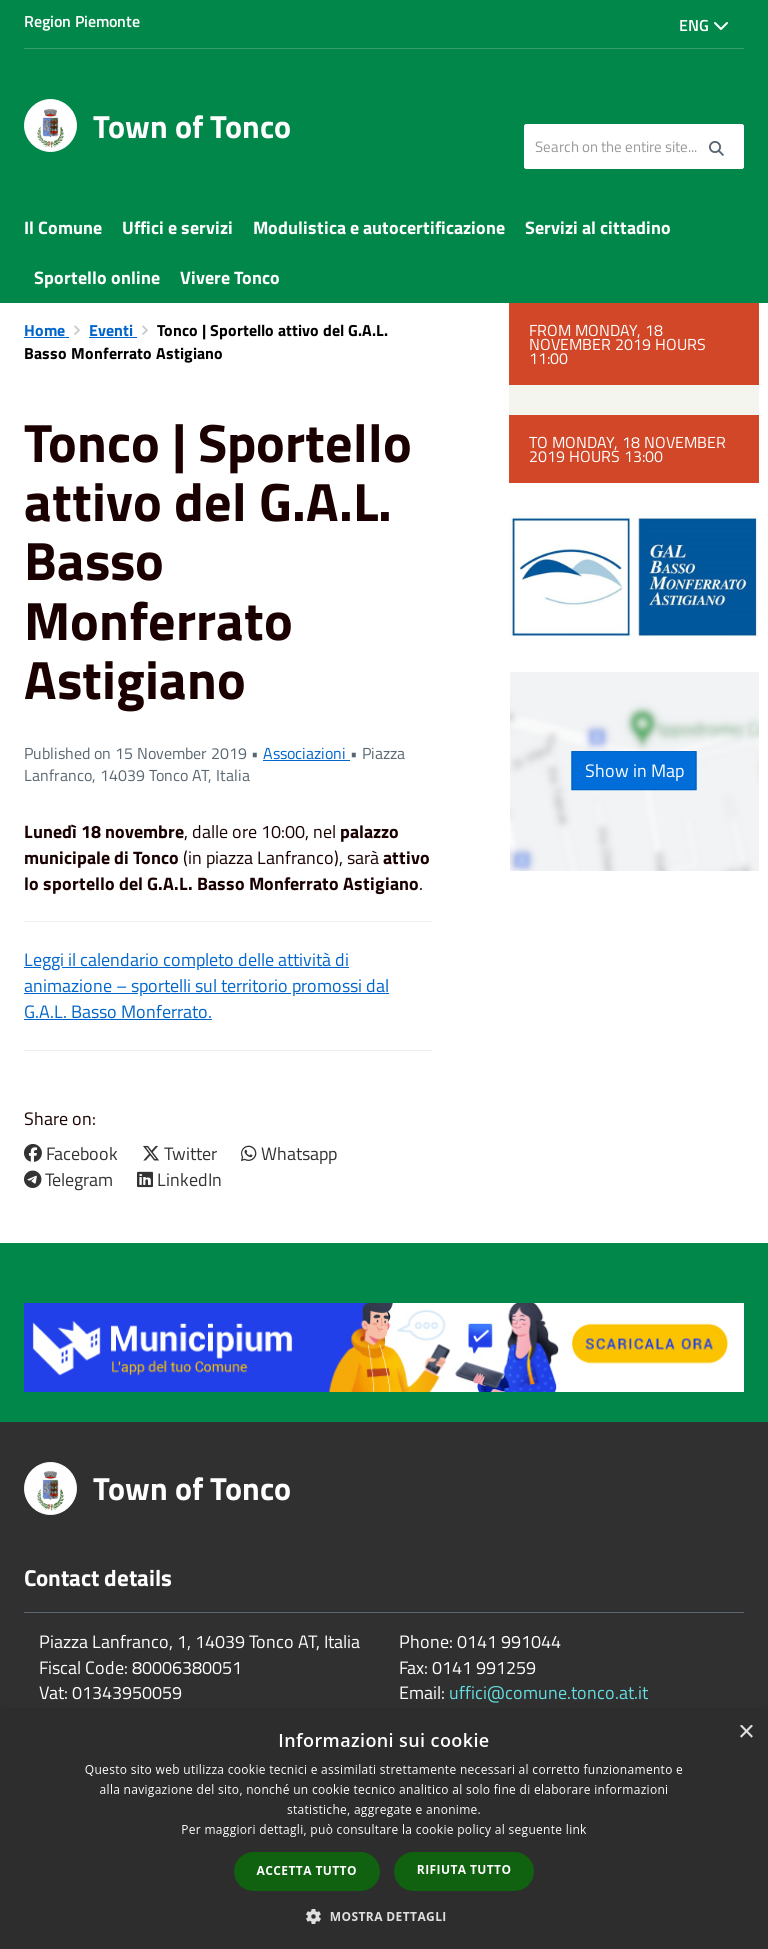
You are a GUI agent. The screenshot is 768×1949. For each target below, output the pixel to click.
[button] (384, 1915)
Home (46, 330)
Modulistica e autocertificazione (379, 227)
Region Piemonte (82, 21)
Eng (704, 25)
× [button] (745, 1732)
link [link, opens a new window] (576, 1829)
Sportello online (97, 277)
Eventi (113, 330)
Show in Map (634, 770)
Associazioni (306, 753)
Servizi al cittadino (598, 227)
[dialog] (384, 1830)
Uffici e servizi (177, 227)
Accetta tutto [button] (307, 1870)
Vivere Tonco (230, 277)
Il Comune (63, 227)
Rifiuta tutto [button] (464, 1869)
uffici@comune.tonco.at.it (548, 1692)
